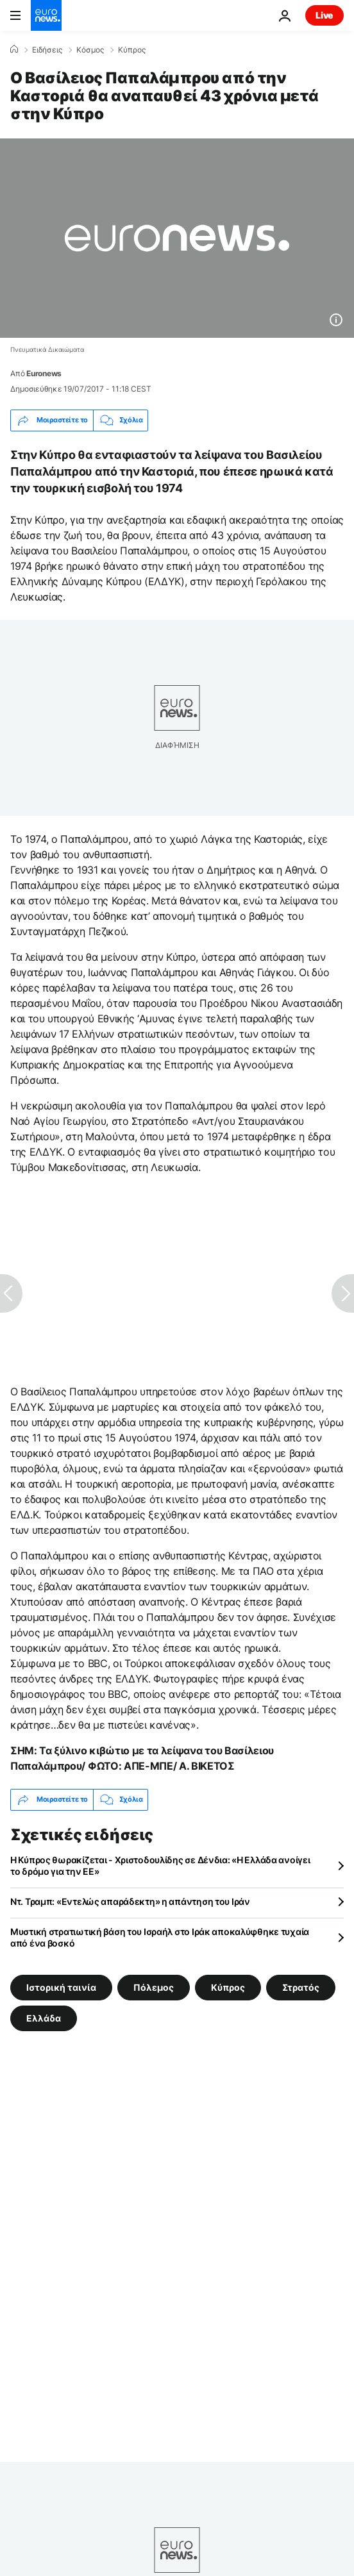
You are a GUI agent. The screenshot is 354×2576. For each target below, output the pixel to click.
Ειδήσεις (47, 50)
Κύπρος (132, 50)
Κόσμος (90, 50)
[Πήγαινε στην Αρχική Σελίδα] (46, 15)
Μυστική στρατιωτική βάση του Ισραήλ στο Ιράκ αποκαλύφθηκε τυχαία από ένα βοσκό (159, 1937)
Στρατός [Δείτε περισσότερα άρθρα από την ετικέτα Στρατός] (300, 1986)
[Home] (14, 49)
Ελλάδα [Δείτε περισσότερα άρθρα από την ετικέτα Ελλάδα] (43, 2017)
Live (324, 15)
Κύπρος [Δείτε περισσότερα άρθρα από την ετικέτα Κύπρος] (228, 1986)
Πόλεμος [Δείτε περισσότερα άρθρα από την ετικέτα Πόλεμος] (153, 1986)
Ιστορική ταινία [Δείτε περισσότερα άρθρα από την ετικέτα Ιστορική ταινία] (61, 1986)
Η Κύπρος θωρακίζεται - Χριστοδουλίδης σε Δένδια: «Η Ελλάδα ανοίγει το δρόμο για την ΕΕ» (160, 1865)
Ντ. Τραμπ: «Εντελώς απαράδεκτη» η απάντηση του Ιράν (130, 1901)
